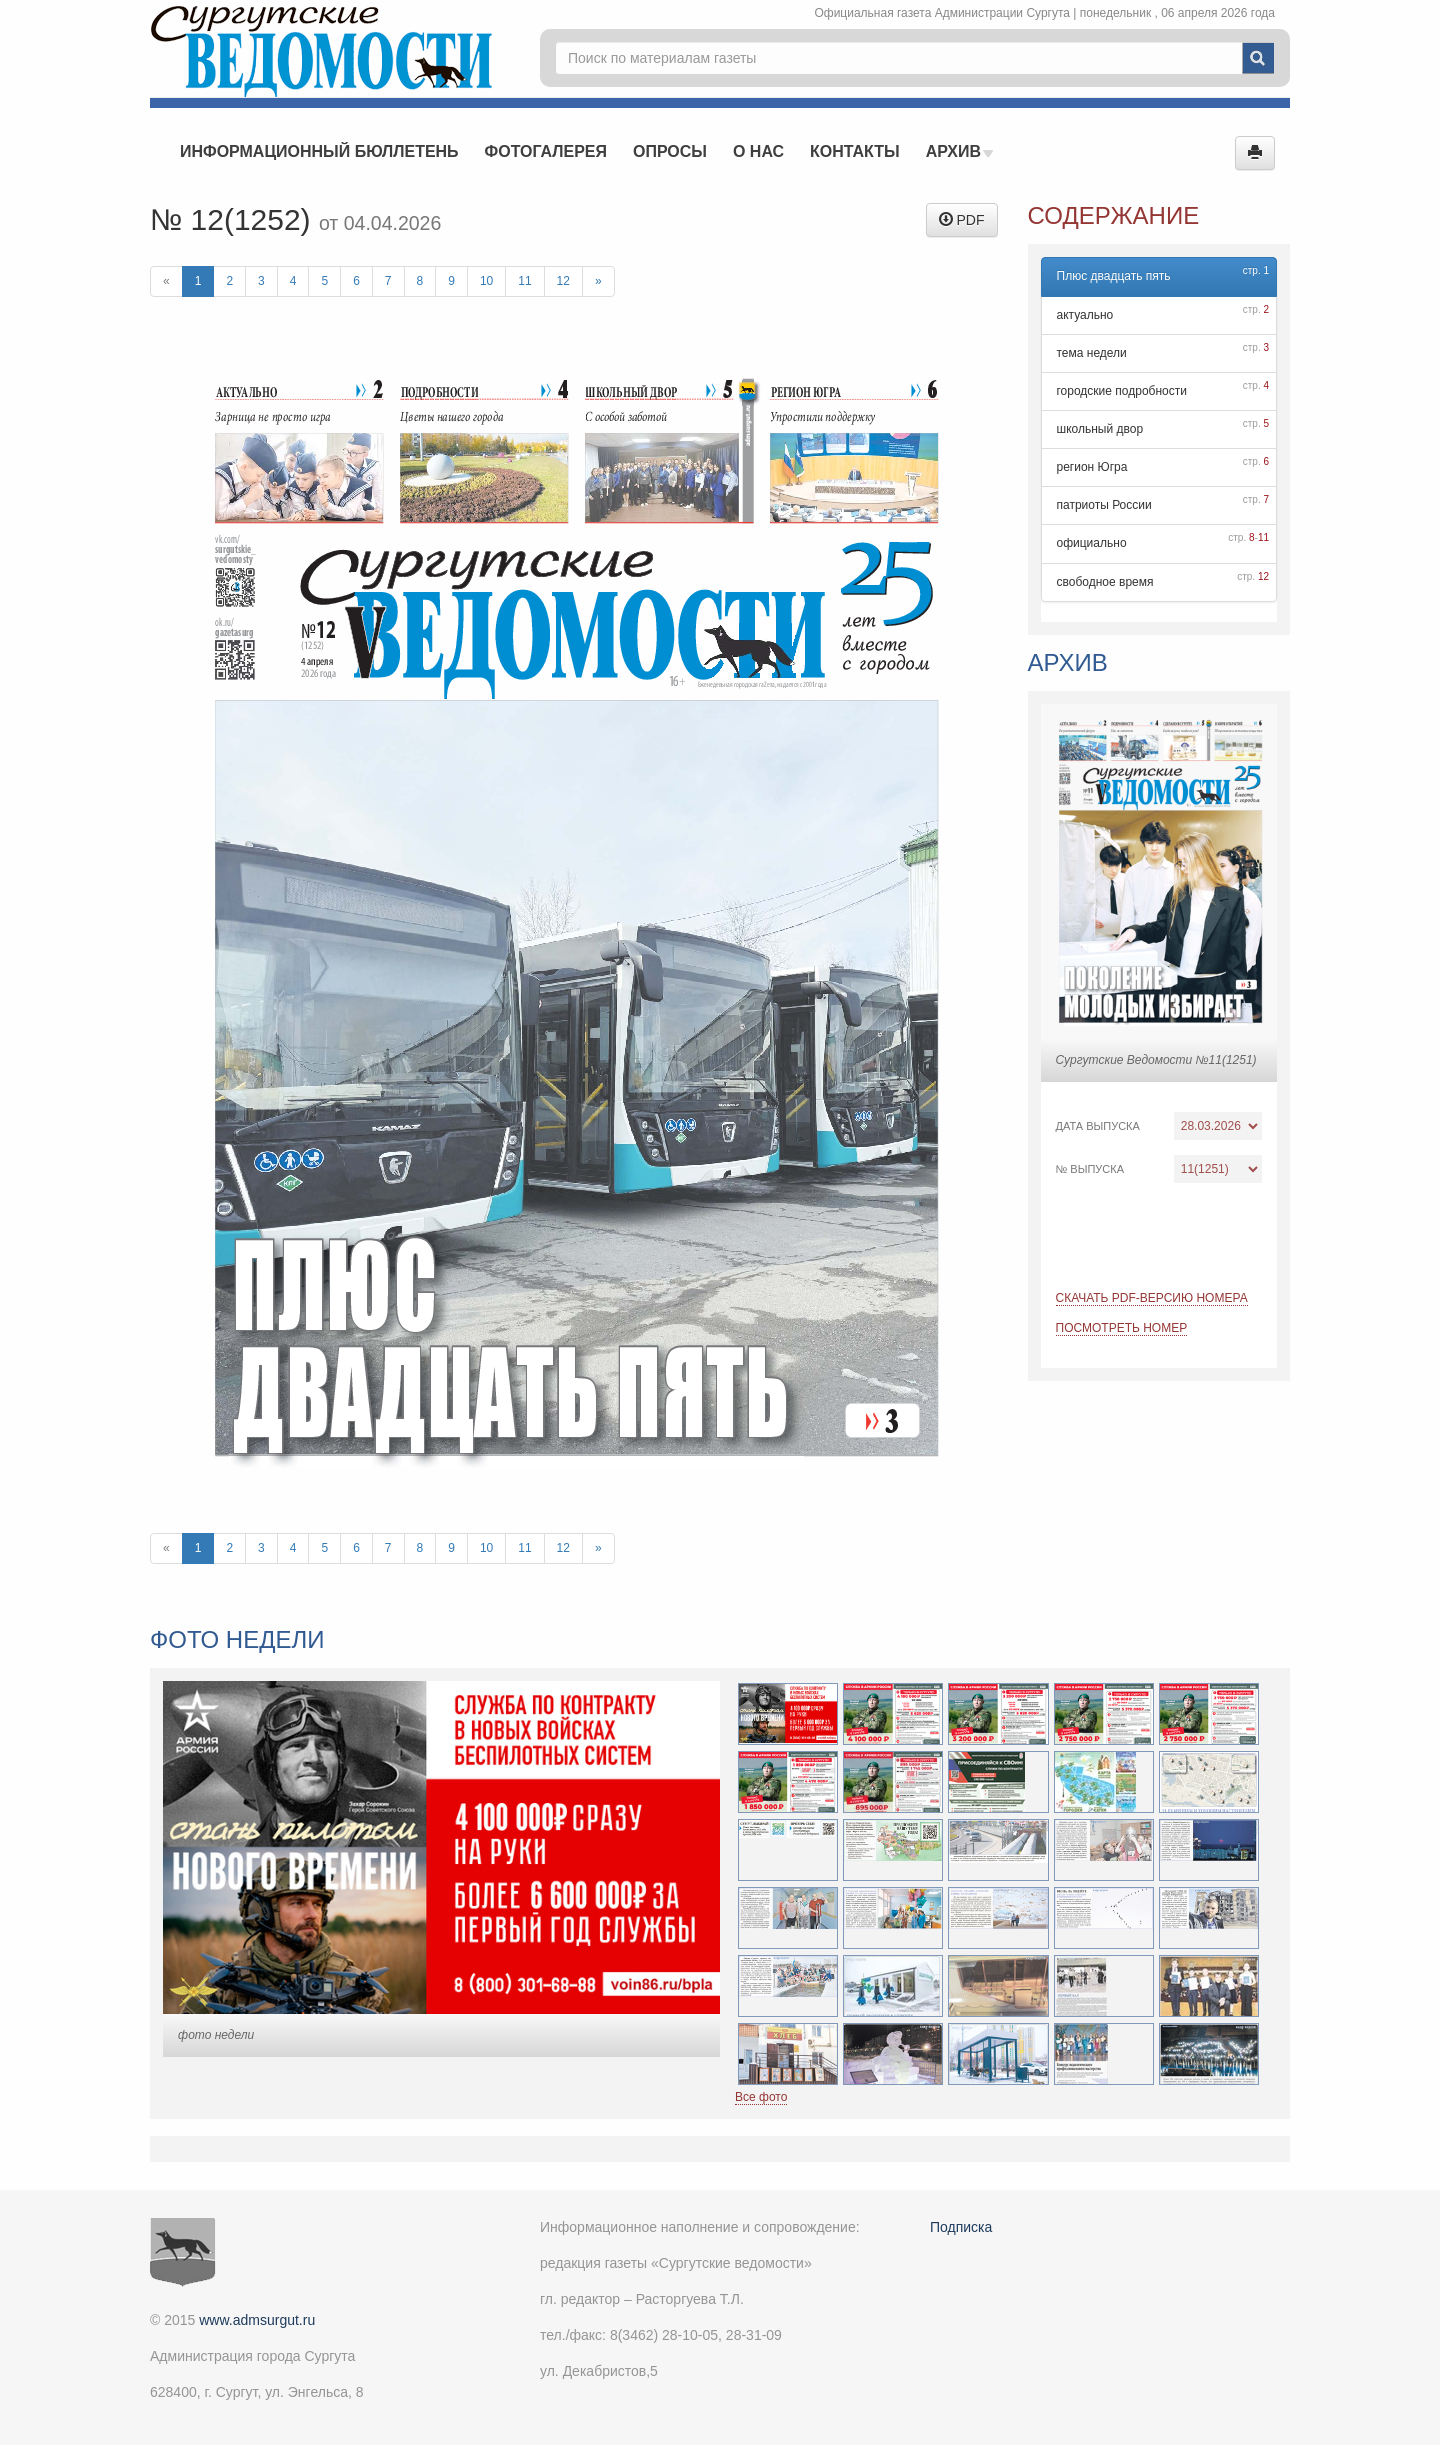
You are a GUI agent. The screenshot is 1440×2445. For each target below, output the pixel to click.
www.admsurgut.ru (257, 2320)
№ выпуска (1090, 1169)
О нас (758, 151)
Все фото (761, 2097)
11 (524, 281)
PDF (962, 220)
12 (563, 281)
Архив (960, 151)
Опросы (670, 151)
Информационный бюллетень (319, 151)
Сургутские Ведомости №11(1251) (1156, 1060)
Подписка (961, 2227)
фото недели (216, 2035)
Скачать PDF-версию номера (1152, 1298)
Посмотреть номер (1122, 1328)
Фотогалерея (546, 151)
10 (486, 281)
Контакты (855, 151)
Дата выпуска (1098, 1126)
